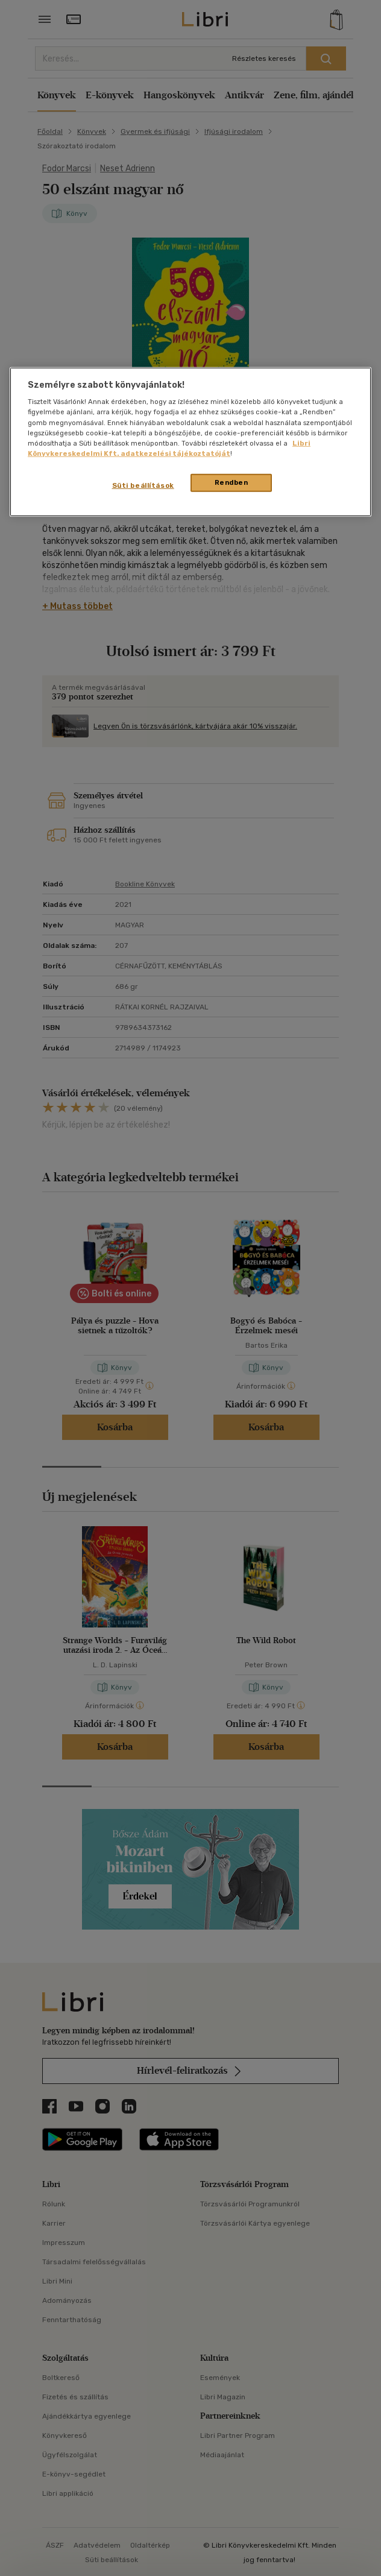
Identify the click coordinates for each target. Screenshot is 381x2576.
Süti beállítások (143, 485)
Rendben (231, 482)
